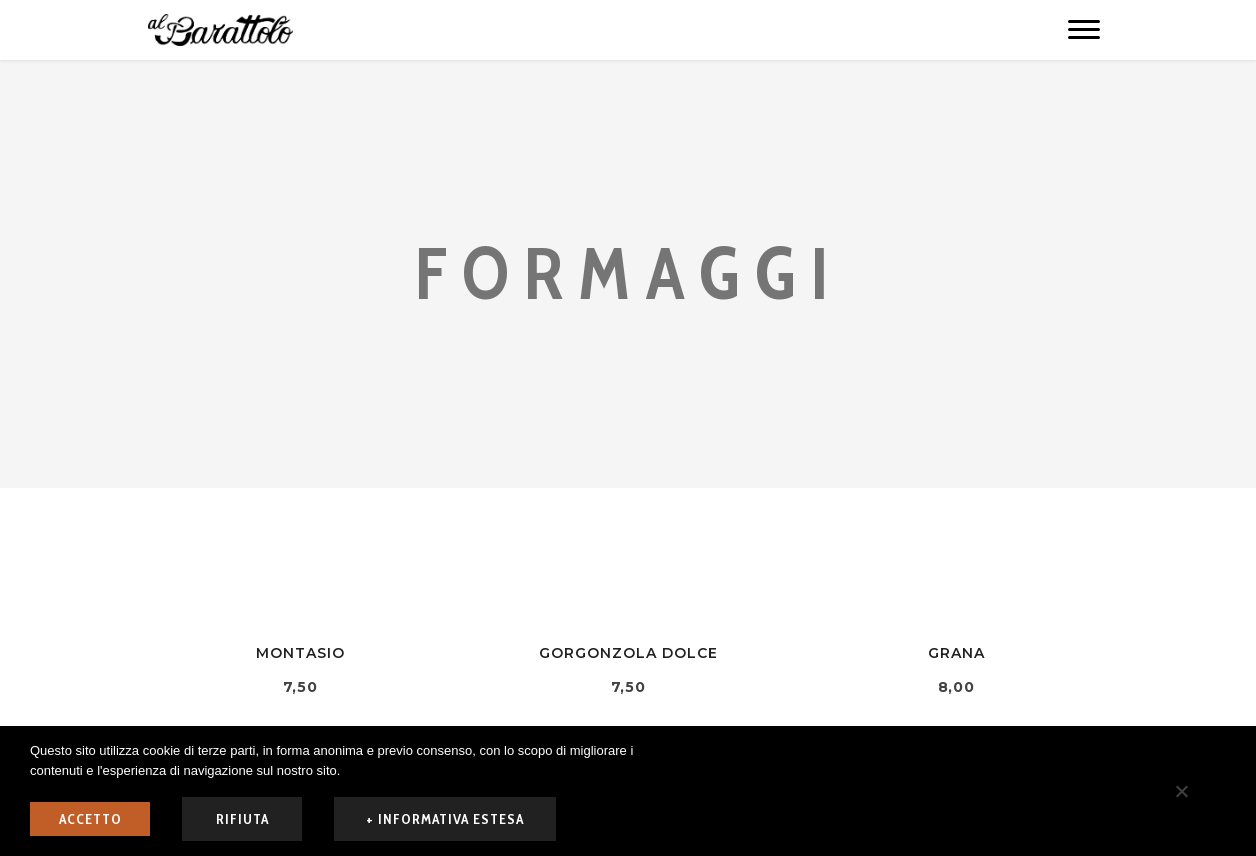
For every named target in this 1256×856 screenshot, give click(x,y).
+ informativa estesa (445, 819)
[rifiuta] (1181, 791)
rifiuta (242, 819)
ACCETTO (90, 819)
